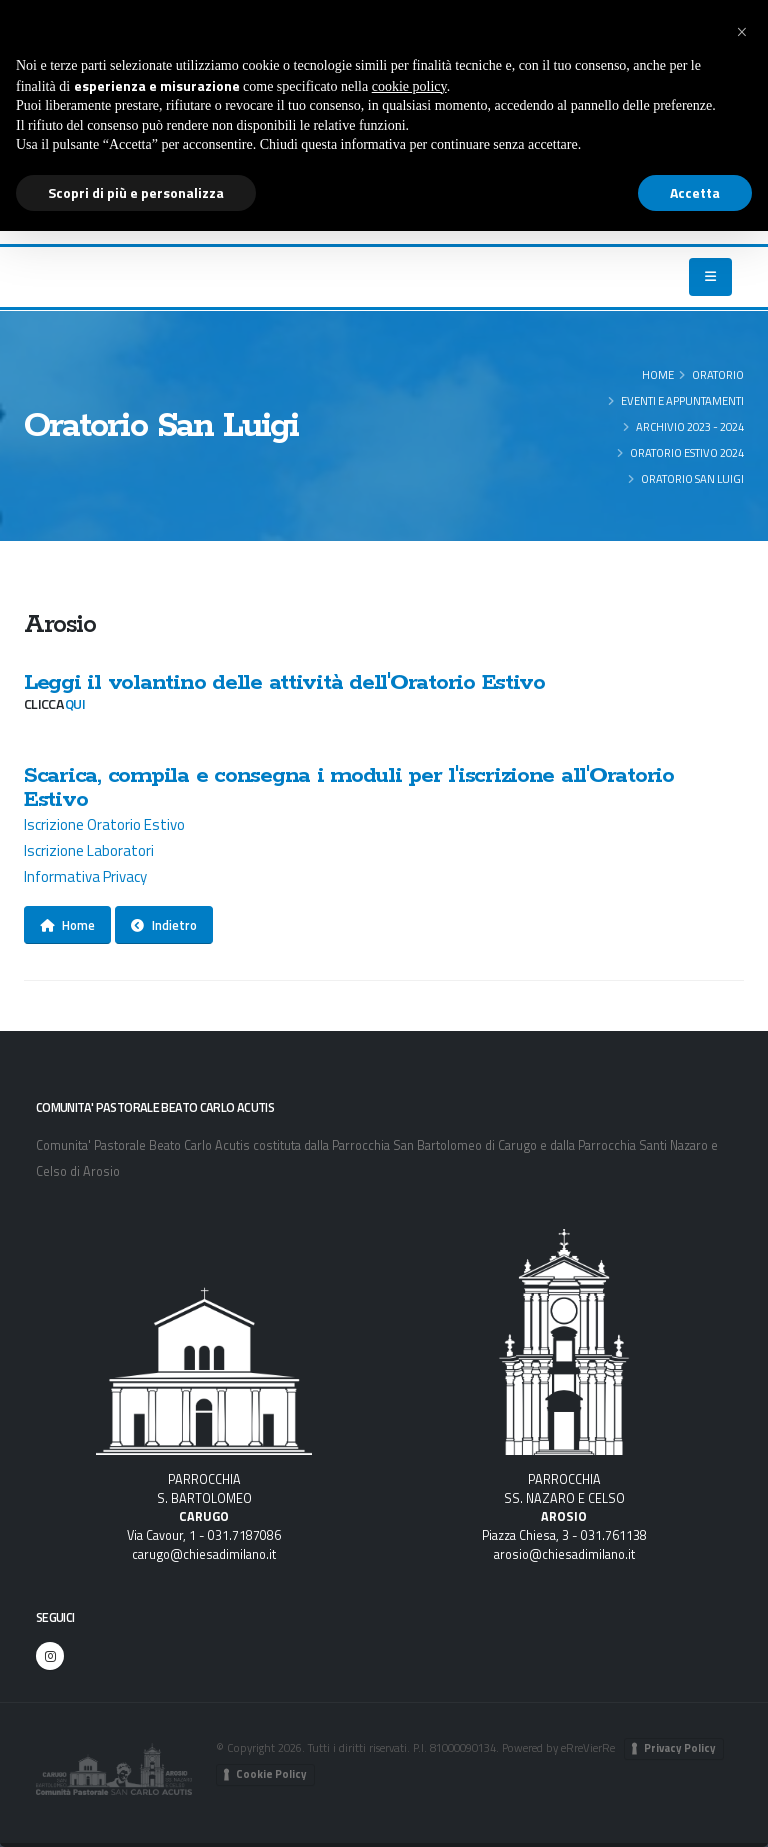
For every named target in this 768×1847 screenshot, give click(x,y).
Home (658, 374)
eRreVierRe (588, 1747)
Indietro (164, 925)
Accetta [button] (695, 192)
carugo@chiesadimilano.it (204, 1554)
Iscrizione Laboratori (89, 850)
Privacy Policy (680, 1748)
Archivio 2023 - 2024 (690, 426)
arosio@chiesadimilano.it (564, 1554)
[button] (742, 32)
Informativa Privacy (85, 876)
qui (75, 703)
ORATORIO (718, 374)
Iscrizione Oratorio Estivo (106, 824)
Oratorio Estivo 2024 (687, 452)
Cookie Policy (271, 1774)
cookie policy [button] (409, 86)
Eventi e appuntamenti (682, 400)
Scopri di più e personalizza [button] (136, 192)
